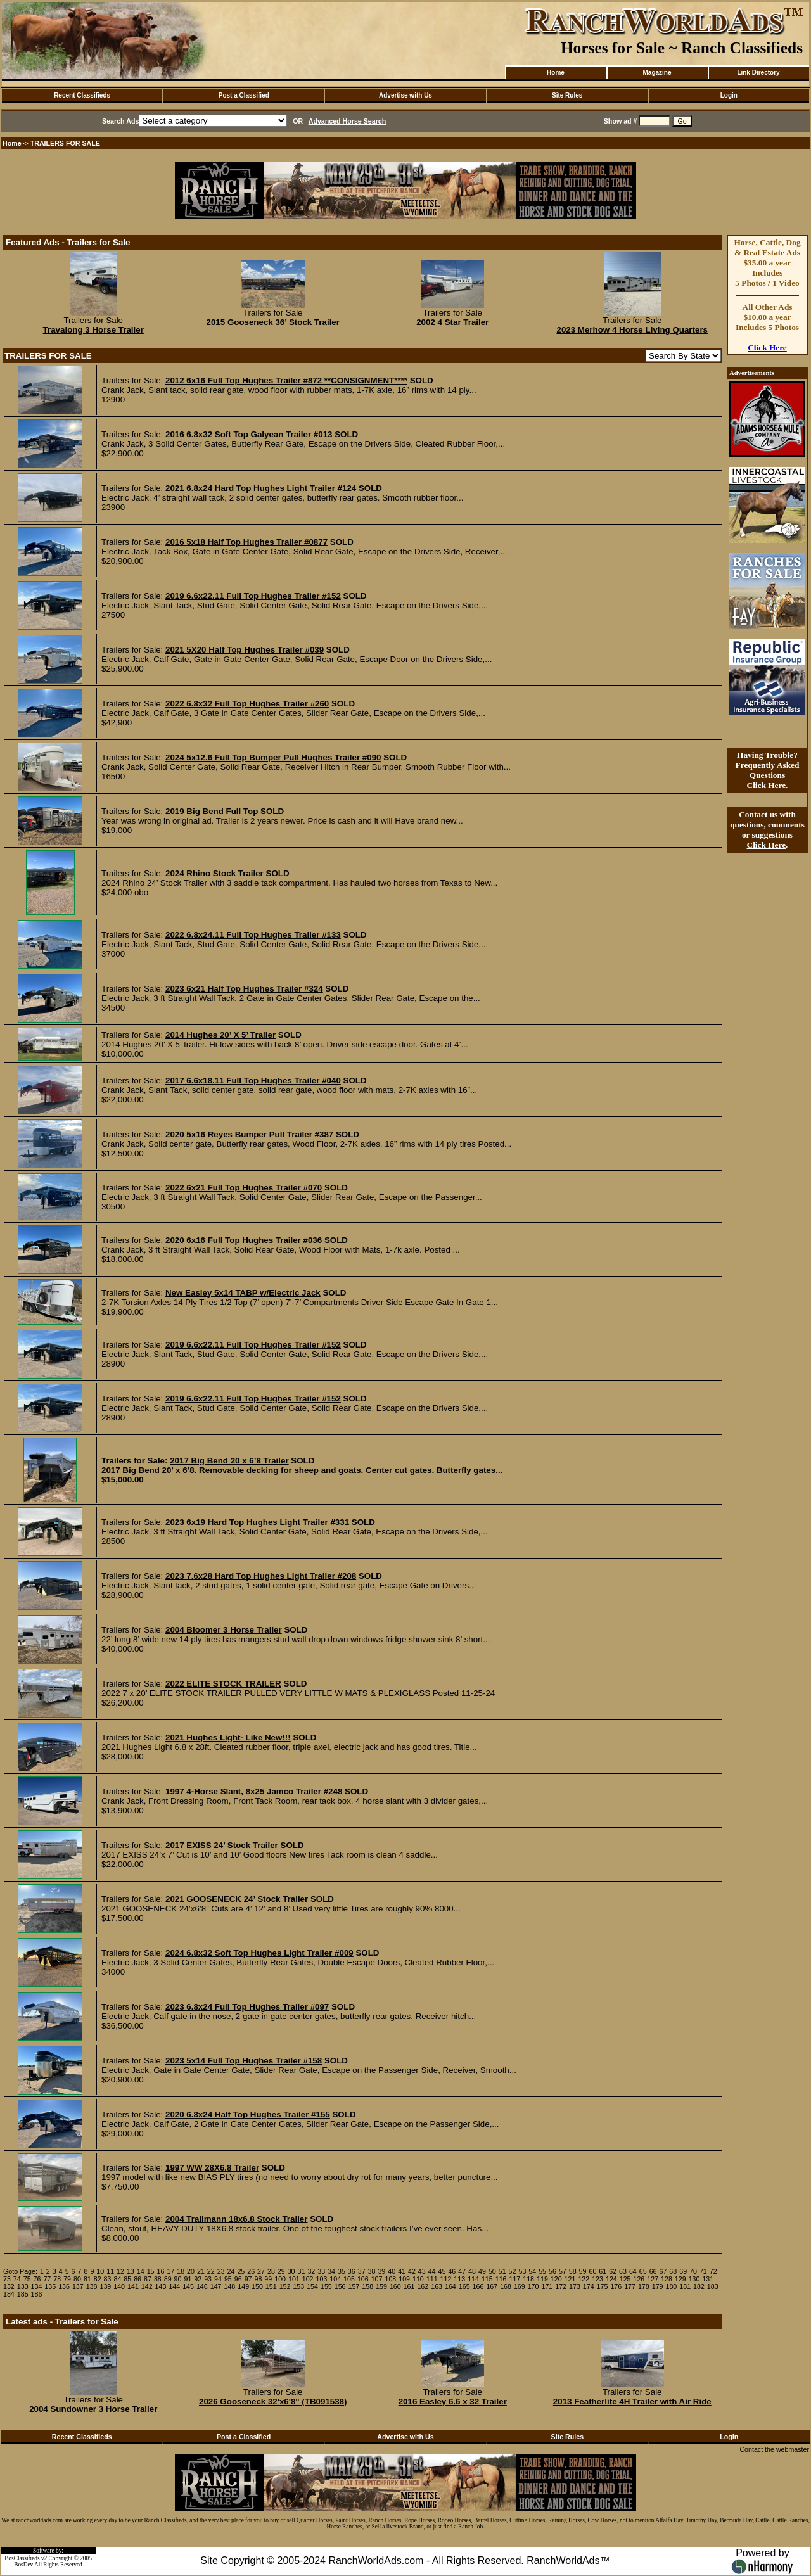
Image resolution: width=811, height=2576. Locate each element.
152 (285, 2286)
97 (248, 2279)
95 (228, 2279)
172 (560, 2286)
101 (294, 2279)
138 (92, 2286)
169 (519, 2286)
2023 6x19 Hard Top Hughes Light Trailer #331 (257, 1522)
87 (147, 2279)
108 (390, 2279)
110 (418, 2279)
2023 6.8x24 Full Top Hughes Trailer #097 (247, 2007)
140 (119, 2286)
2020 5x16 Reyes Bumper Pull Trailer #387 (249, 1134)
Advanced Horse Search (347, 121)
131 (707, 2279)
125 (625, 2279)
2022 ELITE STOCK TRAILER (223, 1683)
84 (117, 2279)
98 (258, 2279)
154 (312, 2286)
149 (243, 2286)
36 (351, 2271)
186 (36, 2294)
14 (140, 2271)
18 (180, 2271)
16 (161, 2271)
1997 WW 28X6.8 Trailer (212, 2167)
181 (685, 2286)
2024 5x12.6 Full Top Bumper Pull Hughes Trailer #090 (273, 757)
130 (694, 2279)
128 (666, 2279)
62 (612, 2271)
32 (311, 2271)
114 (473, 2279)
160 (395, 2286)
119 (542, 2279)
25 (241, 2271)
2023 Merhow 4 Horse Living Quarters (632, 330)
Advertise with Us (405, 95)
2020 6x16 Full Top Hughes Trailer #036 (243, 1240)
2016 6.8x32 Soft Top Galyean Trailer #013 (249, 434)
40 (391, 2271)
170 (533, 2286)
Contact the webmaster (774, 2449)
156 (340, 2286)
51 (502, 2271)
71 (703, 2271)
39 (381, 2271)
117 (514, 2279)
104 (335, 2279)
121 (570, 2279)
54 (532, 2271)
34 (331, 2271)
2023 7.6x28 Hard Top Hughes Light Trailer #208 (260, 1576)
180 (671, 2286)
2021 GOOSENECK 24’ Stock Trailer (236, 1899)
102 (308, 2279)
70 (693, 2271)
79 (67, 2279)
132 (9, 2286)
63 (623, 2271)
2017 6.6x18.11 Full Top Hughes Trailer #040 (253, 1080)
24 (231, 2271)
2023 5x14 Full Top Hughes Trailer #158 (243, 2060)
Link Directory (758, 72)
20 (191, 2271)
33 (321, 2271)
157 (354, 2286)
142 (147, 2286)
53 (522, 2271)
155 (326, 2286)
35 (341, 2271)
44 (432, 2271)
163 (436, 2286)
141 (133, 2286)
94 (218, 2279)
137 (78, 2286)
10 (100, 2271)
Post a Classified (244, 95)
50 (492, 2271)
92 (197, 2279)
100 (280, 2279)
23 (221, 2271)
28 (271, 2271)
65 (643, 2271)
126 (639, 2279)
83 (108, 2279)
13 (130, 2271)
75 (27, 2279)
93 (208, 2279)
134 (36, 2286)
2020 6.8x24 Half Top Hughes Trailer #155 (247, 2114)
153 (298, 2286)
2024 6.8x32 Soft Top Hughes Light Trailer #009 (259, 1953)
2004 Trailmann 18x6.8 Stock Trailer (236, 2219)
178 (643, 2286)
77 (47, 2279)
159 (381, 2286)
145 (188, 2286)
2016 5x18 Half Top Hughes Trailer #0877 (246, 542)
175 (602, 2286)
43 (422, 2271)
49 (482, 2271)
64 (633, 2271)
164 (450, 2286)
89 (168, 2279)
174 (588, 2286)
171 (546, 2286)
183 (712, 2286)
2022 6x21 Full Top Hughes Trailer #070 (243, 1187)
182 (699, 2286)
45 (442, 2271)
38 (372, 2271)
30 (291, 2271)
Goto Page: (20, 2271)
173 (574, 2286)
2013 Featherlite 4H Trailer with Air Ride (632, 2401)
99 (268, 2279)
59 (583, 2271)
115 (487, 2279)
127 (652, 2279)
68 (673, 2271)
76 (37, 2279)
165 (464, 2286)
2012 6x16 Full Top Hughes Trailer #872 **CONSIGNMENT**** (286, 380)
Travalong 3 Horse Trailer (93, 330)
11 (110, 2271)
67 (663, 2271)
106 (363, 2279)
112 (446, 2279)
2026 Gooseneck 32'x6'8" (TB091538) (273, 2401)
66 (653, 2271)
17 (170, 2271)
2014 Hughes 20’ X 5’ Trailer (220, 1035)
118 (528, 2279)
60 (592, 2271)
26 (251, 2271)
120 (556, 2279)
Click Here (767, 347)
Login (729, 95)
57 (562, 2271)
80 (77, 2279)
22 (211, 2271)
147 (216, 2286)
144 (174, 2286)
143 (161, 2286)
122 (583, 2279)
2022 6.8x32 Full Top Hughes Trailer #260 (247, 703)
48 (472, 2271)
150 (257, 2286)
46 (452, 2271)
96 (238, 2279)
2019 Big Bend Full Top (212, 811)
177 (629, 2286)
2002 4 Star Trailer (452, 322)
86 (137, 2279)
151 (271, 2286)
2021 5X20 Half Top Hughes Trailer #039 (244, 649)
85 (127, 2279)
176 (616, 2286)
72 (713, 2271)
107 (377, 2279)
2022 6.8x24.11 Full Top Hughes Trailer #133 (253, 935)
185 (23, 2294)
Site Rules (567, 95)
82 (97, 2279)
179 (657, 2286)
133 (23, 2286)
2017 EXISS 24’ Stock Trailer (221, 1845)
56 (552, 2271)
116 (501, 2279)
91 (187, 2279)
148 (230, 2286)
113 (459, 2279)
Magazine (656, 72)
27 (261, 2271)
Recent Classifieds (82, 95)
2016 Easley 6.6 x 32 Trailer (453, 2401)
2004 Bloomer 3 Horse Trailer (223, 1630)
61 (602, 2271)
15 (151, 2271)
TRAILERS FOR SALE (65, 143)
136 (64, 2286)
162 (422, 2286)
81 (87, 2279)
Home (556, 72)
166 (478, 2286)
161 (409, 2286)
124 (611, 2279)
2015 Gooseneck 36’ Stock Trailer (273, 322)
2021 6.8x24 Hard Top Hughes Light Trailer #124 (260, 488)
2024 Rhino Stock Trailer (214, 873)
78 (57, 2279)
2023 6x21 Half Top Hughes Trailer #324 (244, 988)
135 (50, 2286)
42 (412, 2271)
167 (491, 2286)
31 (301, 2271)
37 (362, 2271)
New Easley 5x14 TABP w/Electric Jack (243, 1293)
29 (281, 2271)
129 (680, 2279)
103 (322, 2279)
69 (683, 2271)
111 (432, 2279)
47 (462, 2271)
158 (367, 2286)
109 (404, 2279)
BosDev (23, 2564)
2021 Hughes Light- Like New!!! (228, 1737)
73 (7, 2279)
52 (512, 2271)
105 (349, 2279)
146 (202, 2286)
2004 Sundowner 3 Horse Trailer (93, 2409)
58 (573, 2271)
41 (402, 2271)
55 (542, 2271)
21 (201, 2271)
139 (105, 2286)
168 (505, 2286)
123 (597, 2279)
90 (178, 2279)
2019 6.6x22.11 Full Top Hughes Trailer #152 (253, 596)
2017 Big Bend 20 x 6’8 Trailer (229, 1460)
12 (120, 2271)
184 (9, 2294)
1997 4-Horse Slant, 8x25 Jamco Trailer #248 (253, 1791)
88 (158, 2279)
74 (17, 2279)
